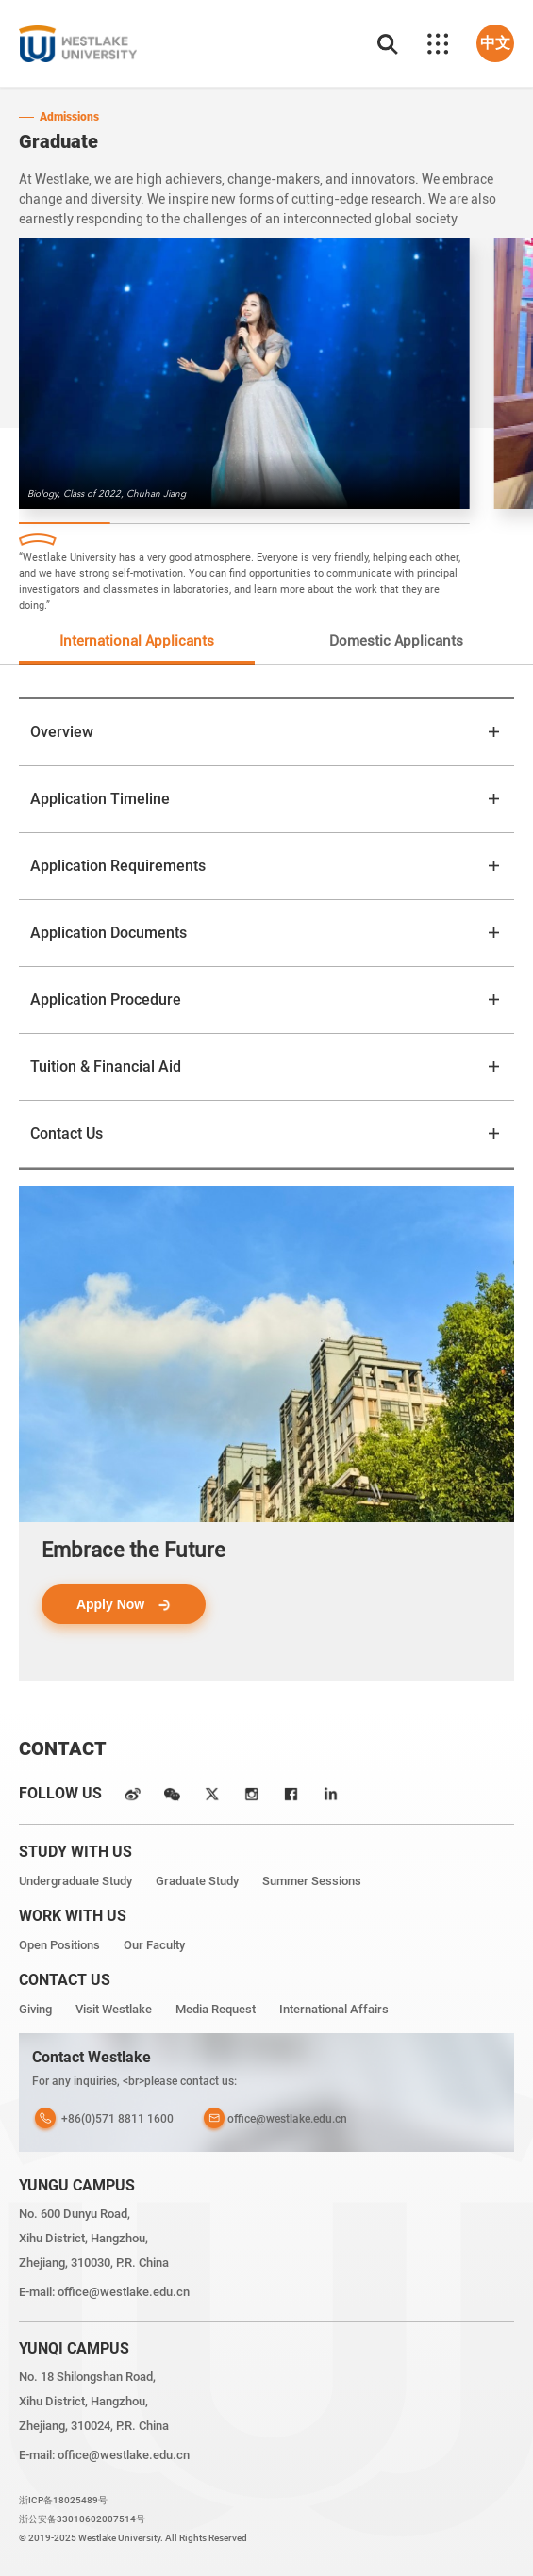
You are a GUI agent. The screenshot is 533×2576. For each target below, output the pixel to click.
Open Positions (59, 1945)
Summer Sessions (311, 1881)
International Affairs (334, 2009)
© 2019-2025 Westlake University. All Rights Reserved (133, 2538)
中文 (495, 43)
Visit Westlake (113, 2009)
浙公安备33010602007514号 (82, 2519)
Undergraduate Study (75, 1881)
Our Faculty (154, 1945)
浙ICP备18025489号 (63, 2500)
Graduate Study (197, 1881)
